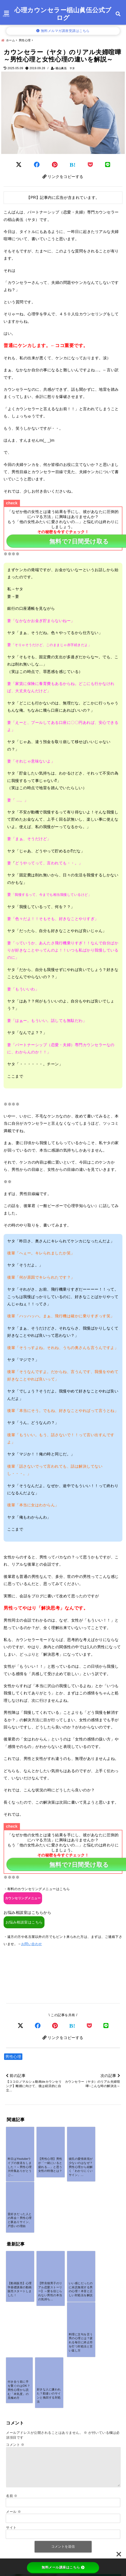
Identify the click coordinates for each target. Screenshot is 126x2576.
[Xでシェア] (21, 2025)
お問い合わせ (31, 1944)
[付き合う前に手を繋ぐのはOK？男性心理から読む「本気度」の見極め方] (19, 2250)
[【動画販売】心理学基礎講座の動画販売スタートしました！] (19, 2204)
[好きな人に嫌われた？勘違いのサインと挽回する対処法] (48, 2250)
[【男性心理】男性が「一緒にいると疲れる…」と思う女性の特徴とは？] (48, 2140)
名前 (12, 2370)
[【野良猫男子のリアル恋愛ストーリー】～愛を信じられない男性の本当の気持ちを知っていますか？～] (48, 2204)
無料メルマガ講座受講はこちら (63, 31)
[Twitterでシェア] (19, 164)
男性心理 (13, 2057)
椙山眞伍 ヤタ (65, 68)
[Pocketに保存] (90, 164)
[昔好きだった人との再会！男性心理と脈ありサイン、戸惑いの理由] (106, 2140)
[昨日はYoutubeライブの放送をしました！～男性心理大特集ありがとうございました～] (19, 2140)
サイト (11, 2402)
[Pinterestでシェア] (55, 164)
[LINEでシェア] (107, 164)
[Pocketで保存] (89, 2025)
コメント (15, 2319)
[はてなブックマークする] (73, 165)
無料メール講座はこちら (63, 2567)
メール (13, 2386)
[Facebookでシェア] (37, 164)
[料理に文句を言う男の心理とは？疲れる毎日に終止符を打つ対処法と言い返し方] (106, 2204)
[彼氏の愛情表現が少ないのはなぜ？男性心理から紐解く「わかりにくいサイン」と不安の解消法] (77, 2140)
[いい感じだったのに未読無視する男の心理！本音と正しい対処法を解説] (77, 2204)
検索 (9, 2542)
